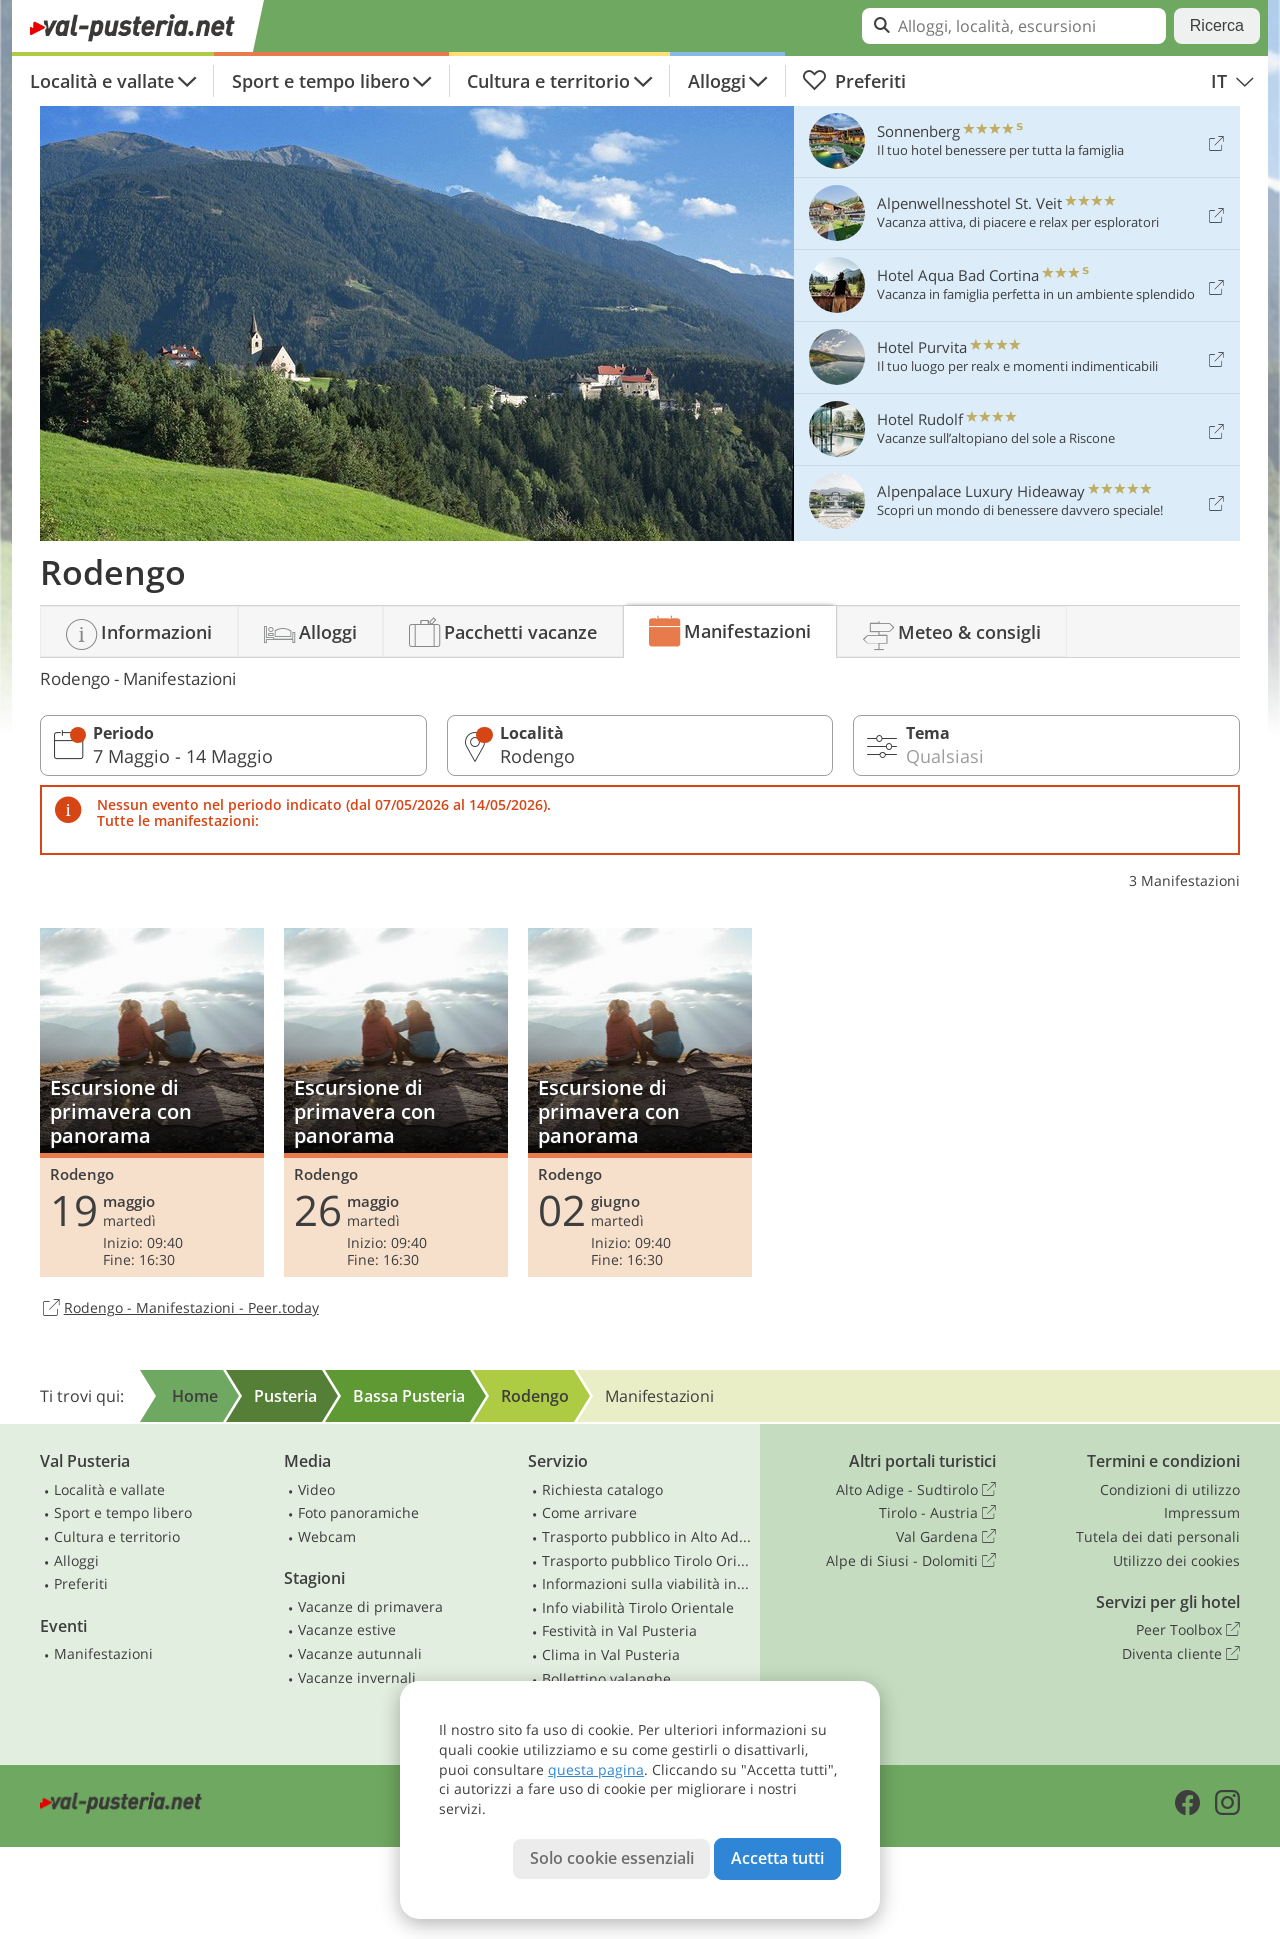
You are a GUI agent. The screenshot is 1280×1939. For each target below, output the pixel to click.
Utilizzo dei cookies (1176, 1560)
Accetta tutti (777, 1858)
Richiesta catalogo (602, 1489)
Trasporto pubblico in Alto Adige (647, 1536)
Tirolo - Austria (937, 1513)
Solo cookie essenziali (612, 1858)
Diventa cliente (1181, 1654)
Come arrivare (589, 1512)
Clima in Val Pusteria (611, 1654)
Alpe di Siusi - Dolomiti (911, 1561)
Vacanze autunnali (360, 1653)
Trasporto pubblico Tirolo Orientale (647, 1560)
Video (316, 1489)
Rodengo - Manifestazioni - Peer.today (179, 1309)
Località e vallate (102, 81)
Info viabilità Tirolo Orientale (638, 1607)
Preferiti (854, 81)
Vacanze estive (347, 1629)
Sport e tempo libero (321, 81)
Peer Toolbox (1188, 1630)
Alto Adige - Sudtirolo (916, 1490)
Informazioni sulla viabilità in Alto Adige (647, 1583)
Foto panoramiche (358, 1512)
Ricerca (1217, 25)
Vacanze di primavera (370, 1606)
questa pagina (596, 1769)
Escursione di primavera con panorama (152, 1102)
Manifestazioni (103, 1653)
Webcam (327, 1536)
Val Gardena (946, 1537)
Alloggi (717, 81)
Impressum (1202, 1512)
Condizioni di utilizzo (1170, 1489)
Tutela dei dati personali (1158, 1536)
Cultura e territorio (548, 81)
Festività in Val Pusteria (619, 1630)
